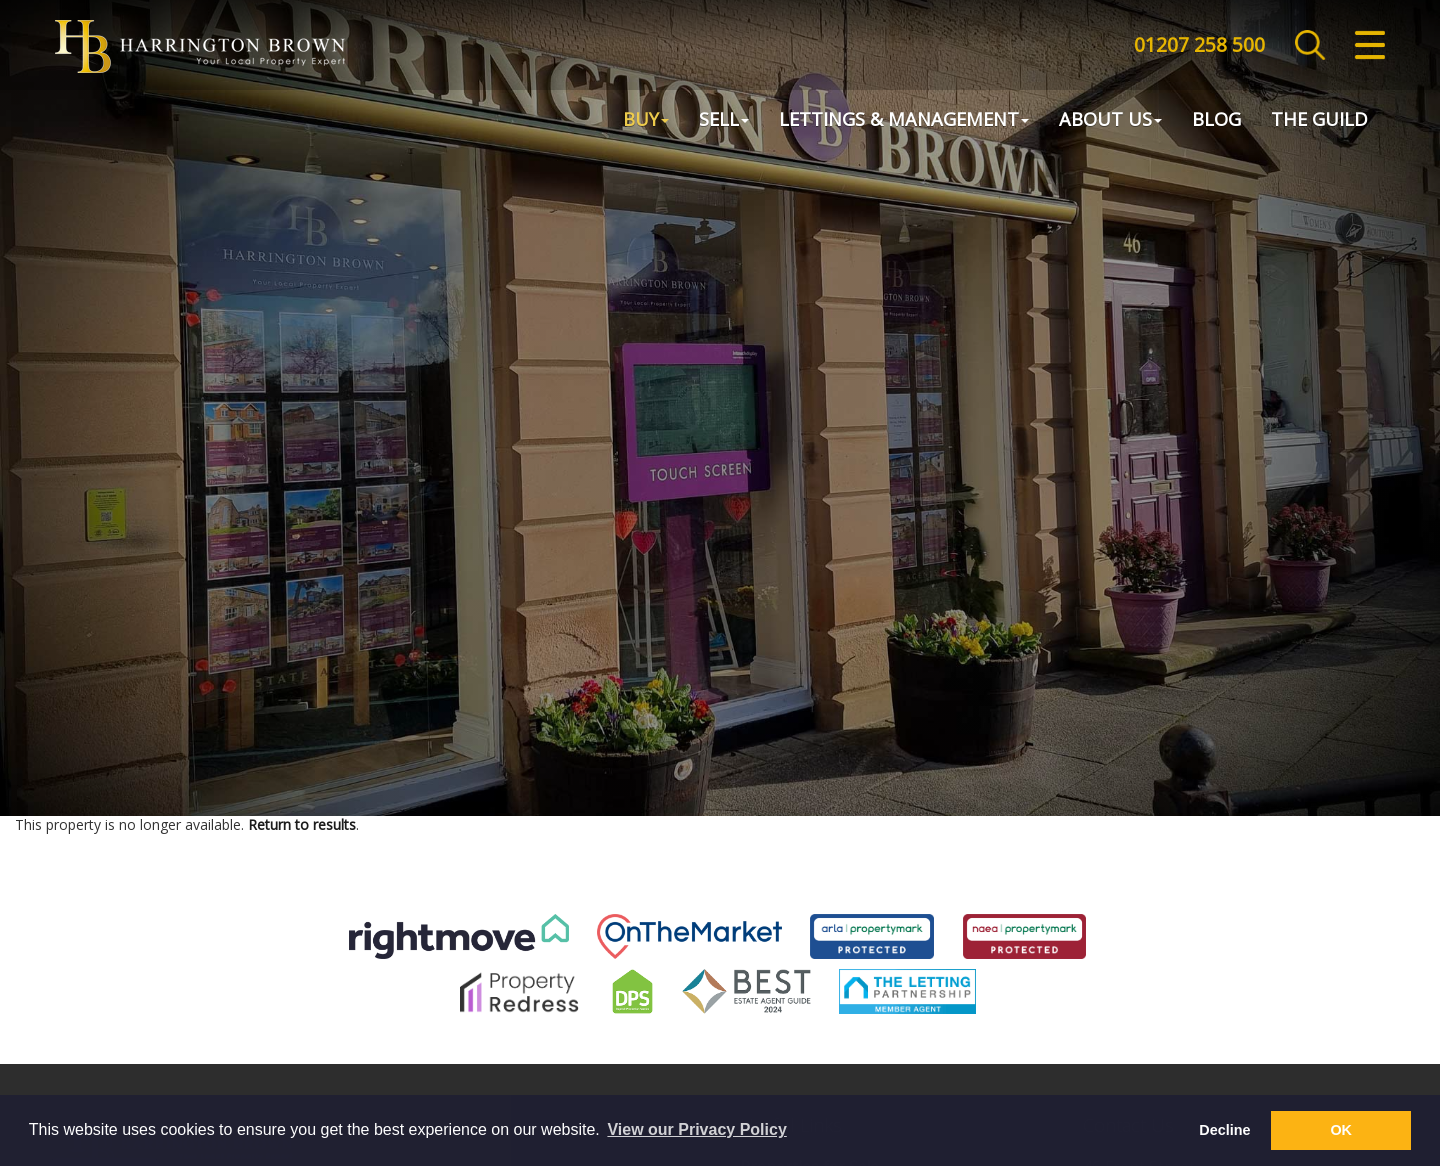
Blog (1216, 121)
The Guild (1319, 121)
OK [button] (1341, 1130)
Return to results (302, 824)
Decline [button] (1224, 1130)
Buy (646, 121)
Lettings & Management (904, 121)
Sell (724, 121)
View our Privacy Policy (696, 1129)
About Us (1110, 121)
